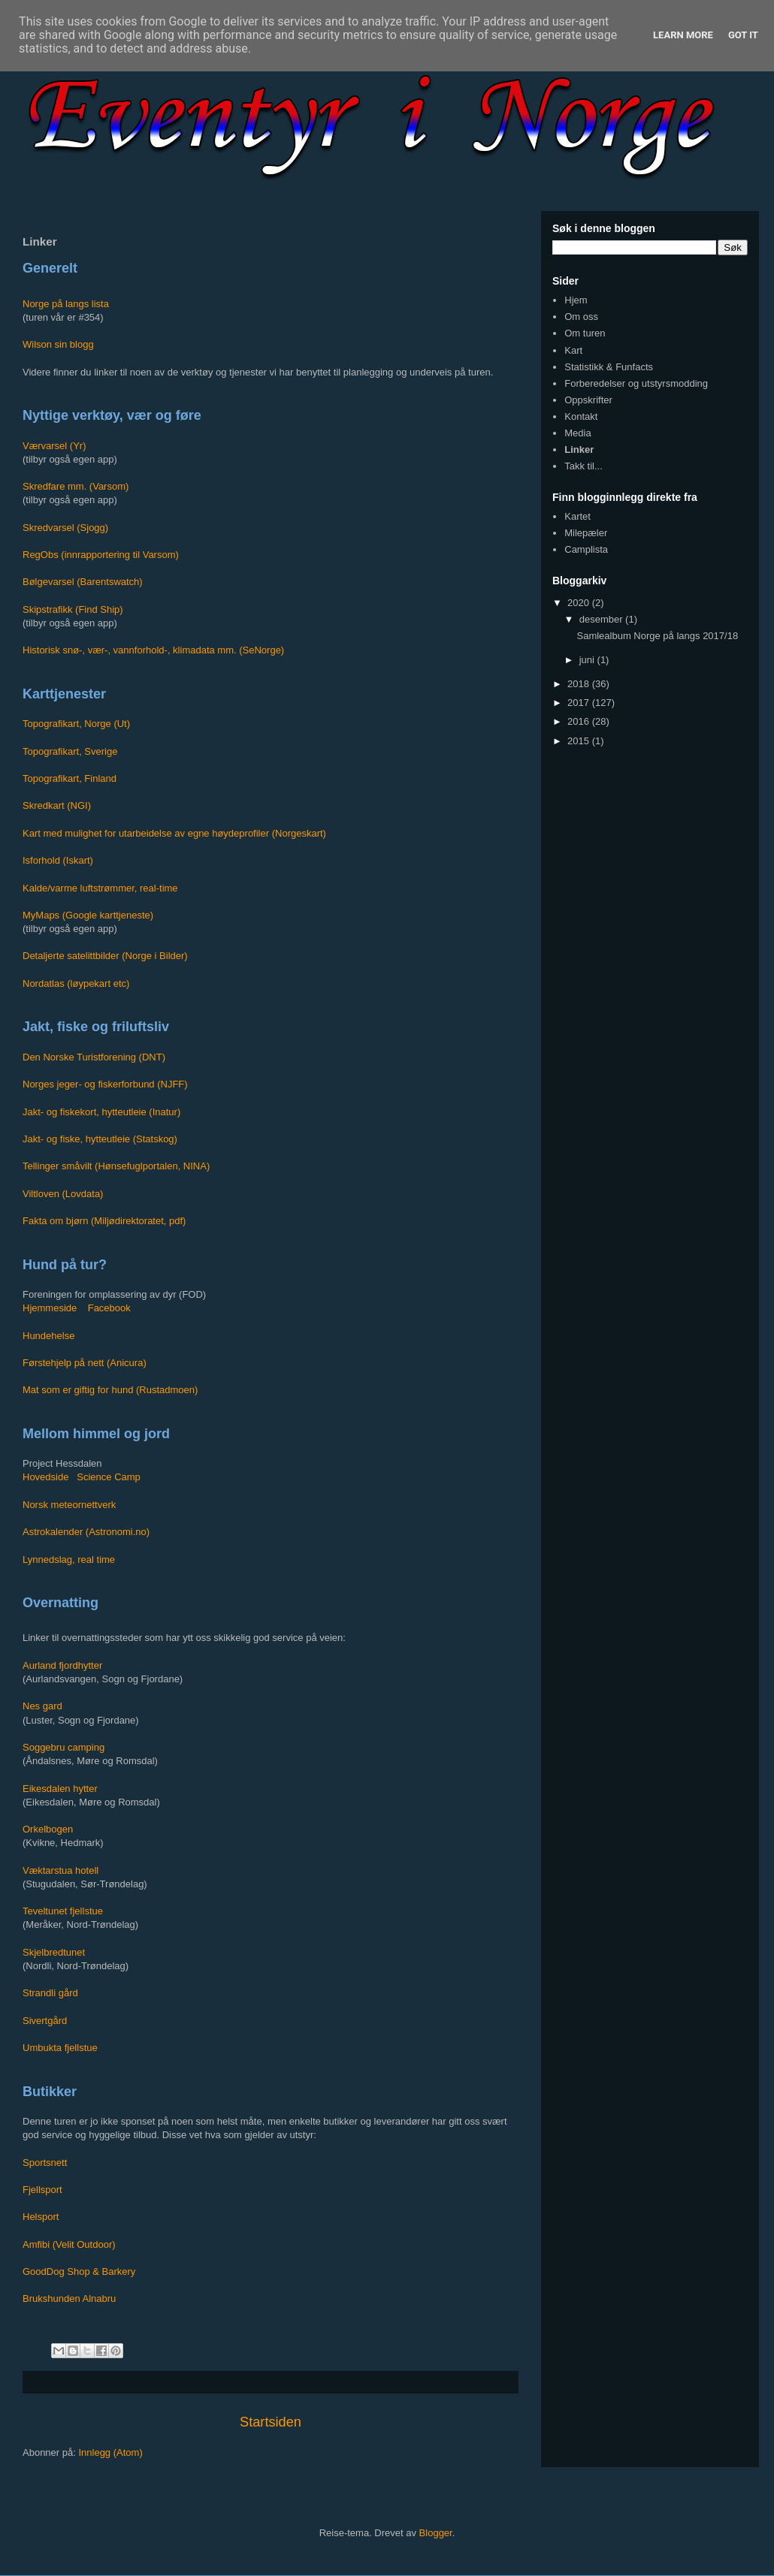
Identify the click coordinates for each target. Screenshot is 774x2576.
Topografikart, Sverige (70, 751)
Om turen (584, 333)
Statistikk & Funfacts (608, 367)
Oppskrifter (588, 400)
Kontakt (580, 416)
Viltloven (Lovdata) (63, 1193)
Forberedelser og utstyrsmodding (636, 383)
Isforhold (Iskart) (58, 860)
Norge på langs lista (66, 303)
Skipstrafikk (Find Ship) (73, 609)
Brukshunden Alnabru (69, 2298)
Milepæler (585, 532)
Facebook (109, 1308)
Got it (743, 35)
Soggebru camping (63, 1747)
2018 (579, 683)
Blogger (435, 2532)
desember (602, 619)
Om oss (581, 316)
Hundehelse (48, 1335)
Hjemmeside (50, 1308)
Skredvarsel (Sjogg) (65, 527)
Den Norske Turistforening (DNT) (94, 1057)
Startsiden (270, 2422)
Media (577, 433)
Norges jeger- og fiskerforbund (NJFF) (105, 1084)
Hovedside (45, 1477)
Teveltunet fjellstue (63, 1911)
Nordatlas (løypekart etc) (76, 983)
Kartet (577, 516)
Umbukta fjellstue (60, 2047)
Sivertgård (45, 2020)
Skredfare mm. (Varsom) (75, 486)
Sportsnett (45, 2162)
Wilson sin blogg (58, 344)
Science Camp (109, 1477)
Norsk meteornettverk (69, 1504)
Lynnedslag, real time (69, 1559)
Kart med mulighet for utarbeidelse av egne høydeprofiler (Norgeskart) (174, 833)
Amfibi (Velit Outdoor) (69, 2244)
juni (588, 659)
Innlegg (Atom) (110, 2452)
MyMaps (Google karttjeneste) (88, 915)
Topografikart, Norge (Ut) (76, 723)
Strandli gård (50, 1992)
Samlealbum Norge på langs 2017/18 (657, 635)
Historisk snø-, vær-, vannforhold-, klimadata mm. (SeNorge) (153, 650)
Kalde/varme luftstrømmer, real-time (100, 888)
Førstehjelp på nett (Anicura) (85, 1362)
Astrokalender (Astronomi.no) (86, 1531)
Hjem (575, 300)
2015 (579, 741)
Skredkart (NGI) (57, 805)
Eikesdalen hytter (60, 1788)
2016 (579, 721)
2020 (579, 602)
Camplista (586, 549)
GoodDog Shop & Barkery (79, 2271)
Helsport (41, 2216)
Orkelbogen (48, 1829)
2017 (579, 702)
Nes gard (42, 1706)
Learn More (683, 35)
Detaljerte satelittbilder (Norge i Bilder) (105, 955)
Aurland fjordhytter (62, 1665)
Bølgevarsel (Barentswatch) (83, 581)
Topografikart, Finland (69, 778)
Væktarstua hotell (60, 1870)
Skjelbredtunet (54, 1952)
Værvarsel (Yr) (54, 445)
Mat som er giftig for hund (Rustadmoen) (110, 1389)
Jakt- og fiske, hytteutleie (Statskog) (100, 1139)
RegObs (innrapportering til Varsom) (101, 554)
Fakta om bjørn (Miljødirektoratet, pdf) (104, 1220)
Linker (579, 449)
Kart (573, 350)
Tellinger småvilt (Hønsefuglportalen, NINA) (116, 1166)
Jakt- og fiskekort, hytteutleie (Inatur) (101, 1112)
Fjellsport (42, 2189)
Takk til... (583, 466)
